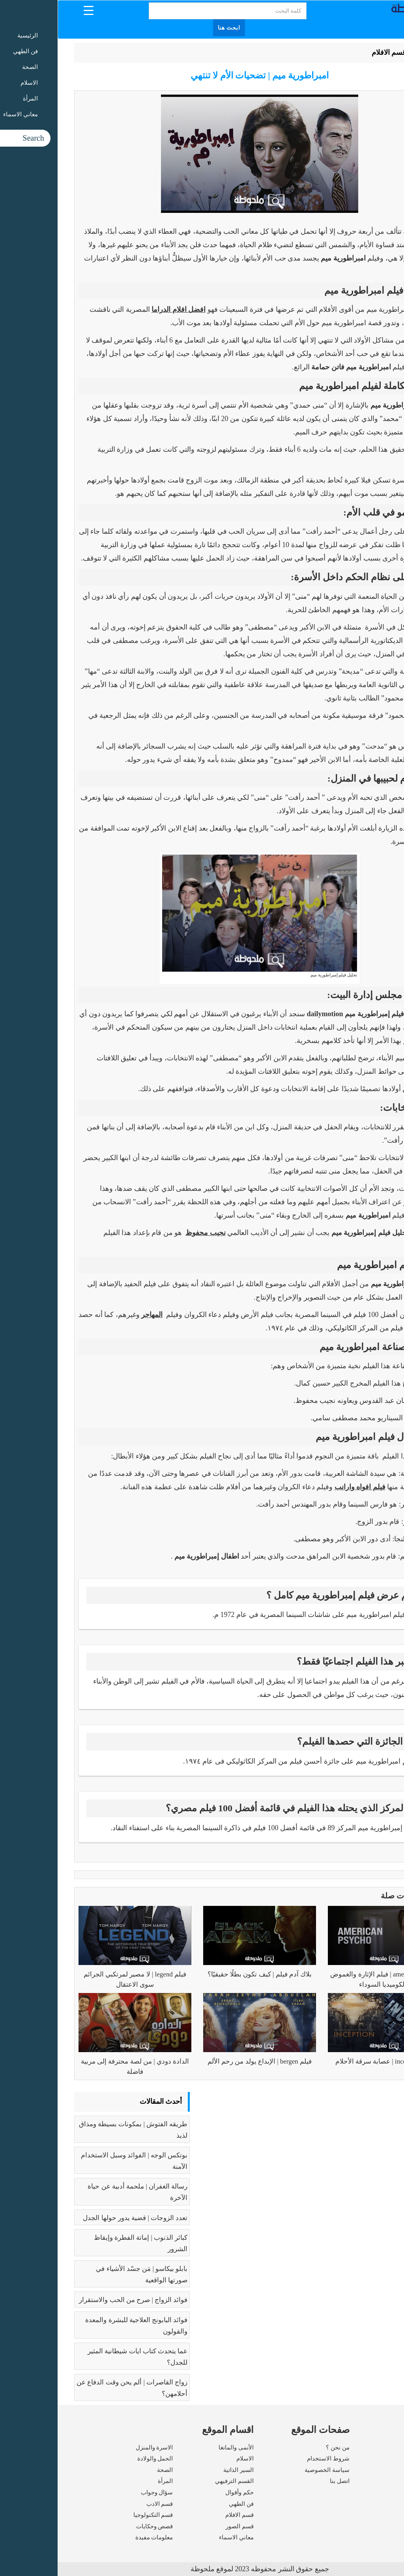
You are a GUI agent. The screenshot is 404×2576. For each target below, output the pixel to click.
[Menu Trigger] (31, 10)
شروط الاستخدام (270, 2458)
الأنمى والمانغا (178, 2447)
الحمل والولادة (98, 2458)
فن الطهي (183, 2504)
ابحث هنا (171, 28)
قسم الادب (102, 2504)
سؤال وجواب (99, 2492)
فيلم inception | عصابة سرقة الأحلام (327, 2061)
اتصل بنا (282, 2481)
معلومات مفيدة (97, 2537)
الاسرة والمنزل (97, 2447)
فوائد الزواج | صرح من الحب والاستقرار (75, 2300)
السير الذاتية (181, 2470)
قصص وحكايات (97, 2526)
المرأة (107, 2481)
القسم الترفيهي (176, 2481)
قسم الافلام (331, 52)
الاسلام (187, 2458)
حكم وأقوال (182, 2492)
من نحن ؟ (280, 2447)
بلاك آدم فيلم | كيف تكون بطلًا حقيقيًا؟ (202, 1974)
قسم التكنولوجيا (96, 2515)
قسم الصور (182, 2526)
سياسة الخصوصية (269, 2470)
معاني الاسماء (178, 2537)
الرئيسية (367, 52)
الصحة (107, 2470)
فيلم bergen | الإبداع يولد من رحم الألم (202, 2061)
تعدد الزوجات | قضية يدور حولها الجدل (77, 2218)
